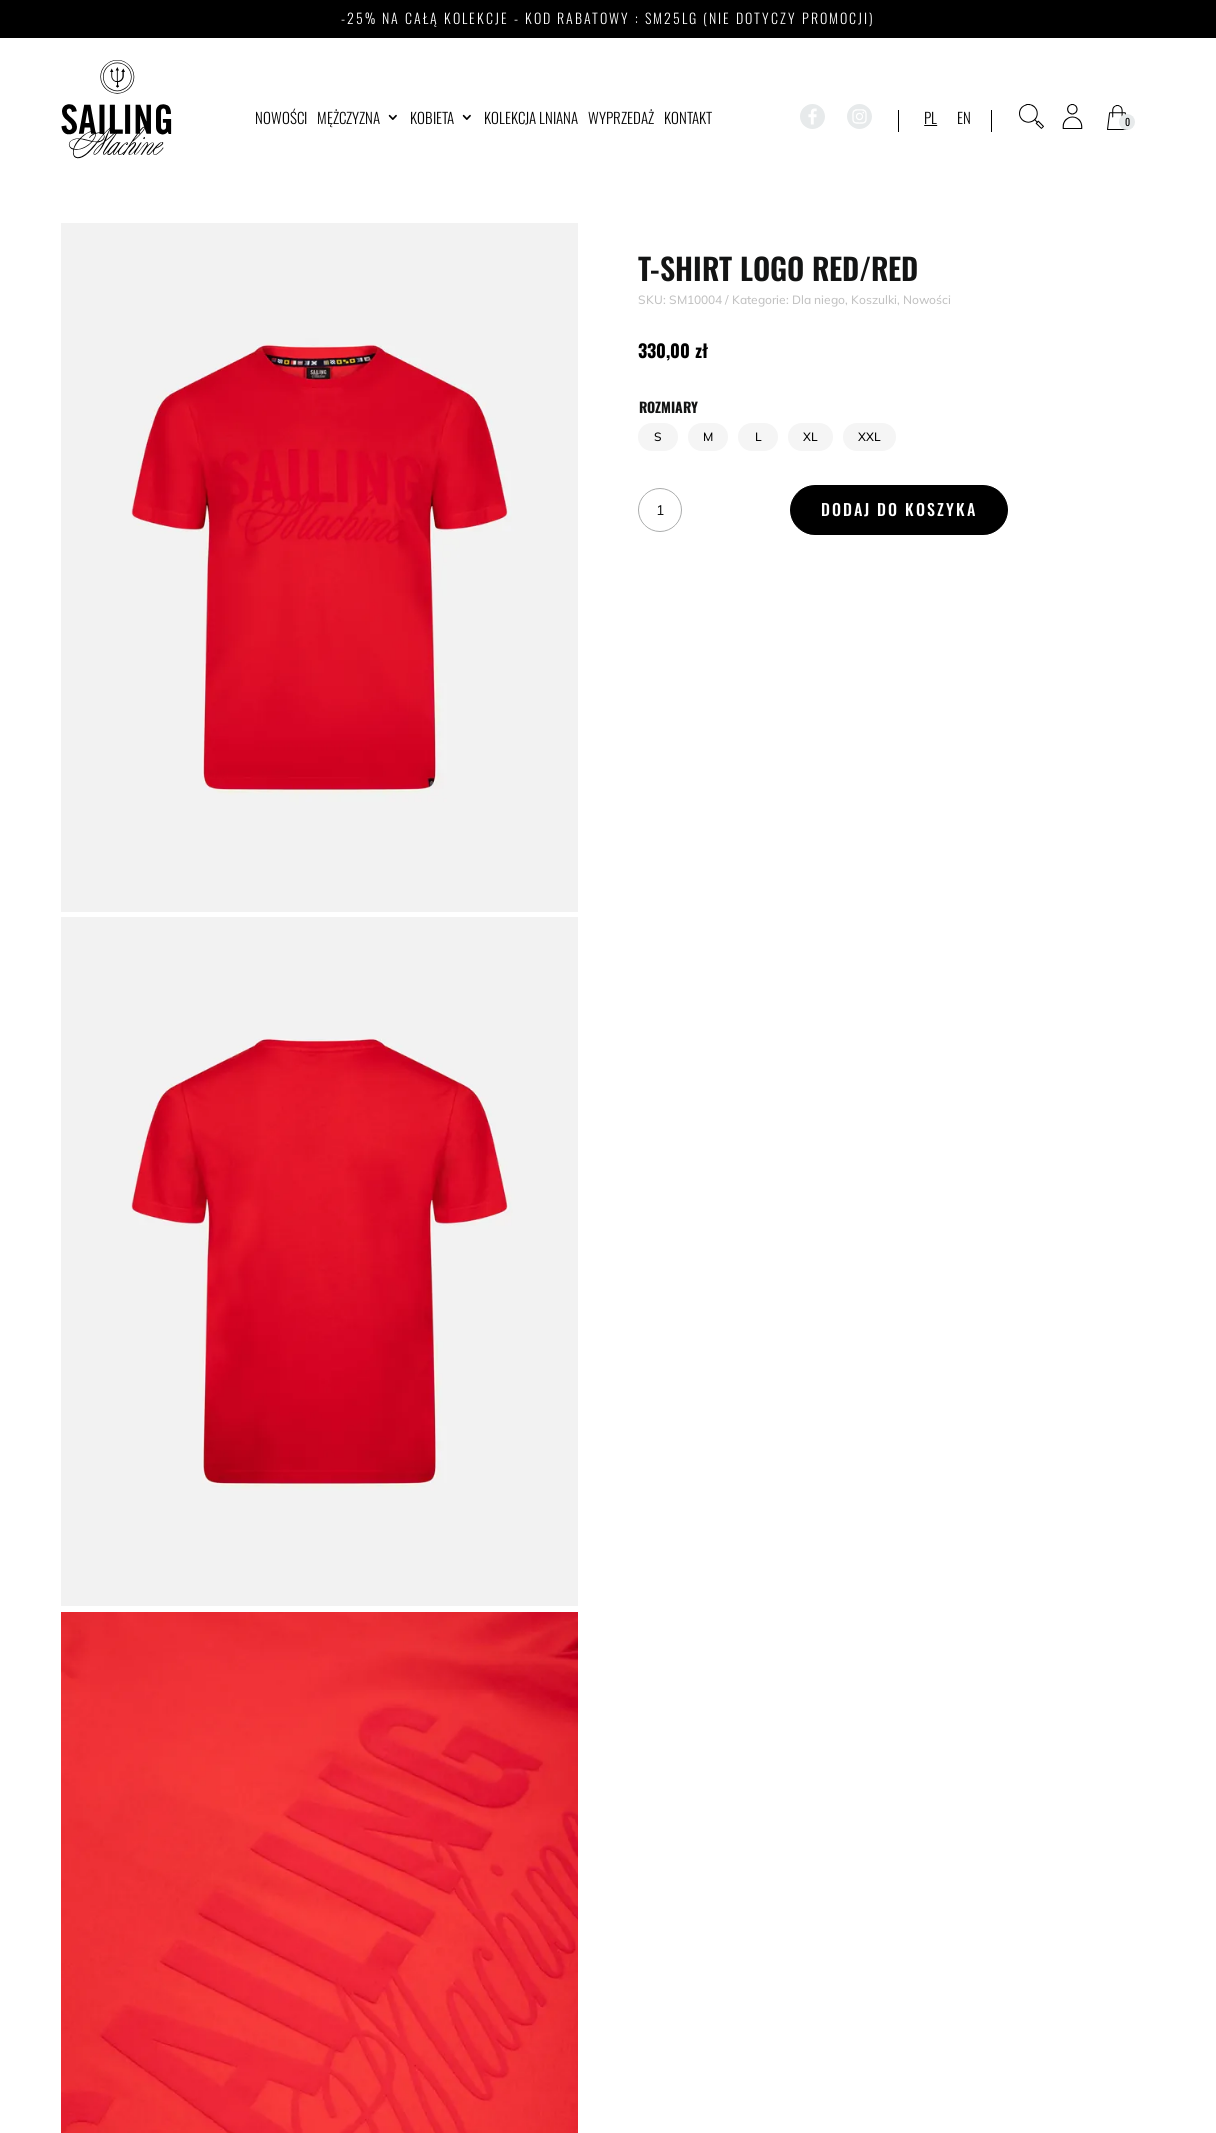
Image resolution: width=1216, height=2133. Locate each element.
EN (964, 119)
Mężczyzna (348, 119)
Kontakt (688, 119)
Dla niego (818, 299)
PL (930, 119)
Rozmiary (668, 406)
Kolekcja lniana (531, 119)
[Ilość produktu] (660, 510)
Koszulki (874, 299)
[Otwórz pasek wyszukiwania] (1031, 116)
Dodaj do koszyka (899, 509)
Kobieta (432, 119)
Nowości (281, 119)
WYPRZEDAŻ (621, 119)
